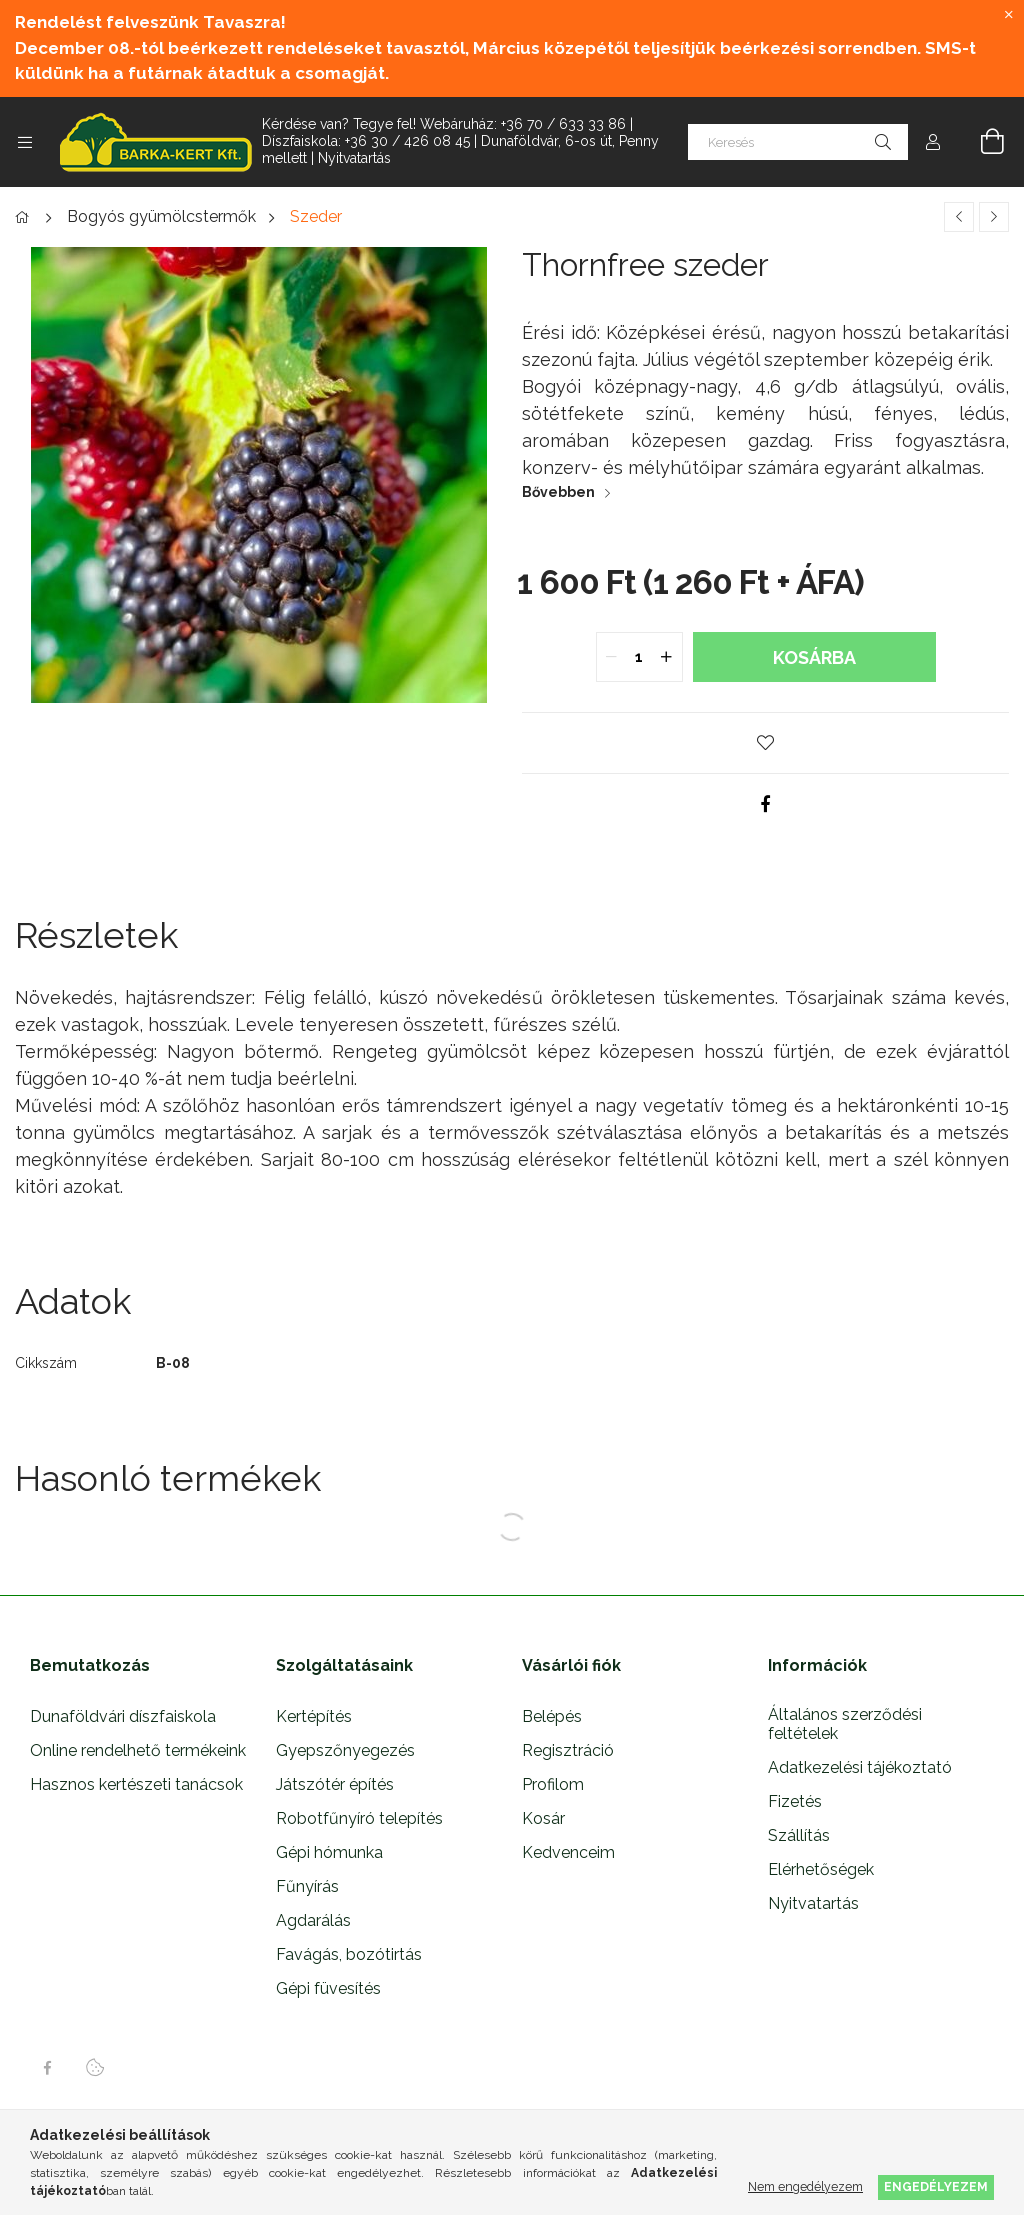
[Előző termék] (959, 217)
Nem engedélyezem (805, 2186)
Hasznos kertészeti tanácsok (136, 1784)
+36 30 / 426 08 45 (407, 141)
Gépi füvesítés (328, 1988)
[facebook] (766, 804)
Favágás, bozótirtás (349, 1954)
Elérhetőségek (821, 1869)
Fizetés (795, 1801)
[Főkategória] (25, 218)
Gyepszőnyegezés (345, 1750)
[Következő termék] (994, 217)
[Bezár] (1009, 15)
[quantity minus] (612, 657)
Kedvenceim (568, 1852)
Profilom (553, 1784)
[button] (766, 743)
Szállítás (799, 1835)
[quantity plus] (667, 657)
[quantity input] (639, 657)
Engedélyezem (936, 2186)
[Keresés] (798, 142)
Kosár (543, 1818)
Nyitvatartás (354, 158)
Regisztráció (568, 1750)
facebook (47, 2068)
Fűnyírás (307, 1886)
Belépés (552, 1716)
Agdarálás (313, 1920)
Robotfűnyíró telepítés (359, 1818)
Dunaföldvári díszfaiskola (123, 1716)
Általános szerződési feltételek (845, 1724)
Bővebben (558, 492)
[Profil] (933, 142)
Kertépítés (314, 1716)
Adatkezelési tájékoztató (860, 1767)
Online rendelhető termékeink (138, 1750)
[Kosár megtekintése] (981, 142)
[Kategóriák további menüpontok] (25, 142)
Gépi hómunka (329, 1852)
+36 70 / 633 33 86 (563, 124)
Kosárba (814, 657)
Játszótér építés (335, 1784)
